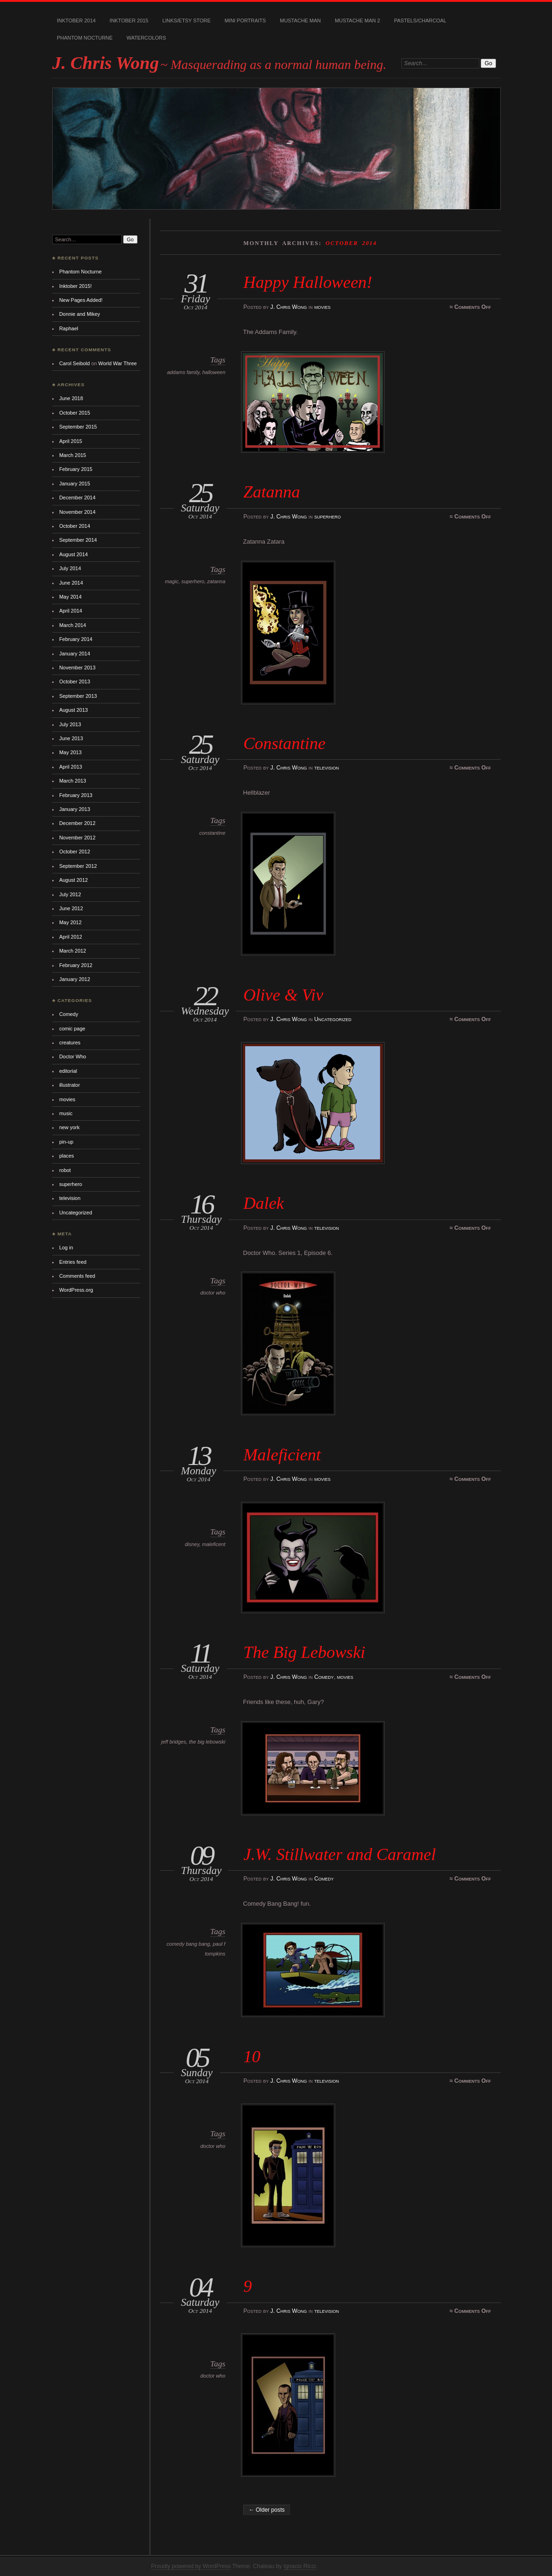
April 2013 (70, 767)
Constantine (284, 743)
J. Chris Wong (105, 63)
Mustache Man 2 (357, 20)
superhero (327, 516)
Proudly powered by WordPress (191, 2566)
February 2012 (75, 965)
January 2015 (74, 483)
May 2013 (70, 752)
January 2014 (74, 653)
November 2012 (77, 837)
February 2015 (75, 469)
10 (251, 2056)
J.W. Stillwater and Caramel (339, 1854)
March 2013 (72, 781)
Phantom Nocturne (85, 38)
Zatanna (271, 491)
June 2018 (71, 398)
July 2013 (70, 724)
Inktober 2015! (75, 286)
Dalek (263, 1203)
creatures (70, 1042)
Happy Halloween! (308, 282)
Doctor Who (72, 1056)
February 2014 (75, 639)
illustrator (69, 1085)
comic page (72, 1028)
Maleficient (282, 1454)
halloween (213, 372)
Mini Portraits (245, 20)
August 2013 (73, 710)
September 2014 (78, 540)
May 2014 (70, 597)
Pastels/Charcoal (420, 20)
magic (172, 581)
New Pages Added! (81, 300)
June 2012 (71, 908)
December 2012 (77, 823)
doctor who (213, 1292)
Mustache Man (300, 20)
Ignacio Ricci (299, 2566)
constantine (212, 833)
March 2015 (72, 455)
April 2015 (70, 441)
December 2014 (77, 497)
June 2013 (71, 738)
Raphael (68, 328)
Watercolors (146, 38)
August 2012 (73, 880)
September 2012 (78, 866)
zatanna (216, 581)
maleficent (213, 1544)
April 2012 (70, 937)
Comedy (324, 1677)
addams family (183, 372)
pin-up (66, 1142)
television (326, 767)
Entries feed (72, 1262)
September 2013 (78, 696)
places (66, 1156)
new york (69, 1127)
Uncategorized (333, 1019)
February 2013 (75, 795)
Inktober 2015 (129, 20)
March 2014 (72, 625)
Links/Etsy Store (186, 20)
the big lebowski (207, 1742)
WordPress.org (76, 1290)
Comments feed (77, 1276)
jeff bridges (173, 1742)
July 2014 (70, 568)
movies (322, 307)
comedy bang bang (188, 1944)
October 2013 (74, 681)
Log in (66, 1247)
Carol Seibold (74, 363)
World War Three (117, 363)
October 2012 (74, 851)
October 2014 (74, 526)
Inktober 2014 (76, 20)
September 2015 (78, 426)
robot (65, 1170)
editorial (68, 1071)
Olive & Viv (283, 994)
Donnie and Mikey (79, 314)
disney (192, 1544)
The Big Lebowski (304, 1652)
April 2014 (70, 610)
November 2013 (77, 667)
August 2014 (73, 554)
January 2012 (74, 979)
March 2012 (72, 951)
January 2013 (74, 809)
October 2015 (74, 413)
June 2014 (71, 583)
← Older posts (266, 2510)
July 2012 (70, 894)
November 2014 (77, 512)
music (66, 1113)
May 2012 (70, 922)
